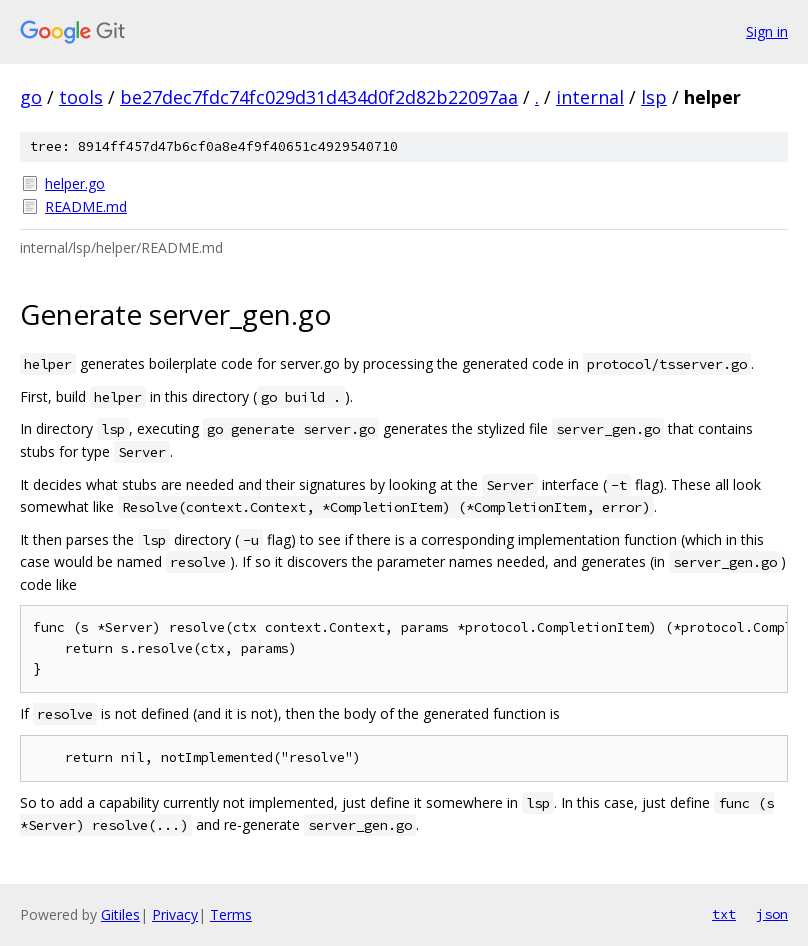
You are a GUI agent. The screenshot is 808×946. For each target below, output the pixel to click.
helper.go (75, 183)
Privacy (175, 914)
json (772, 914)
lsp (654, 97)
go (31, 97)
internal (590, 97)
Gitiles (120, 914)
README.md (86, 206)
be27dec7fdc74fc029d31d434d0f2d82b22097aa (319, 97)
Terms (231, 914)
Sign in (767, 31)
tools (81, 97)
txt (724, 914)
